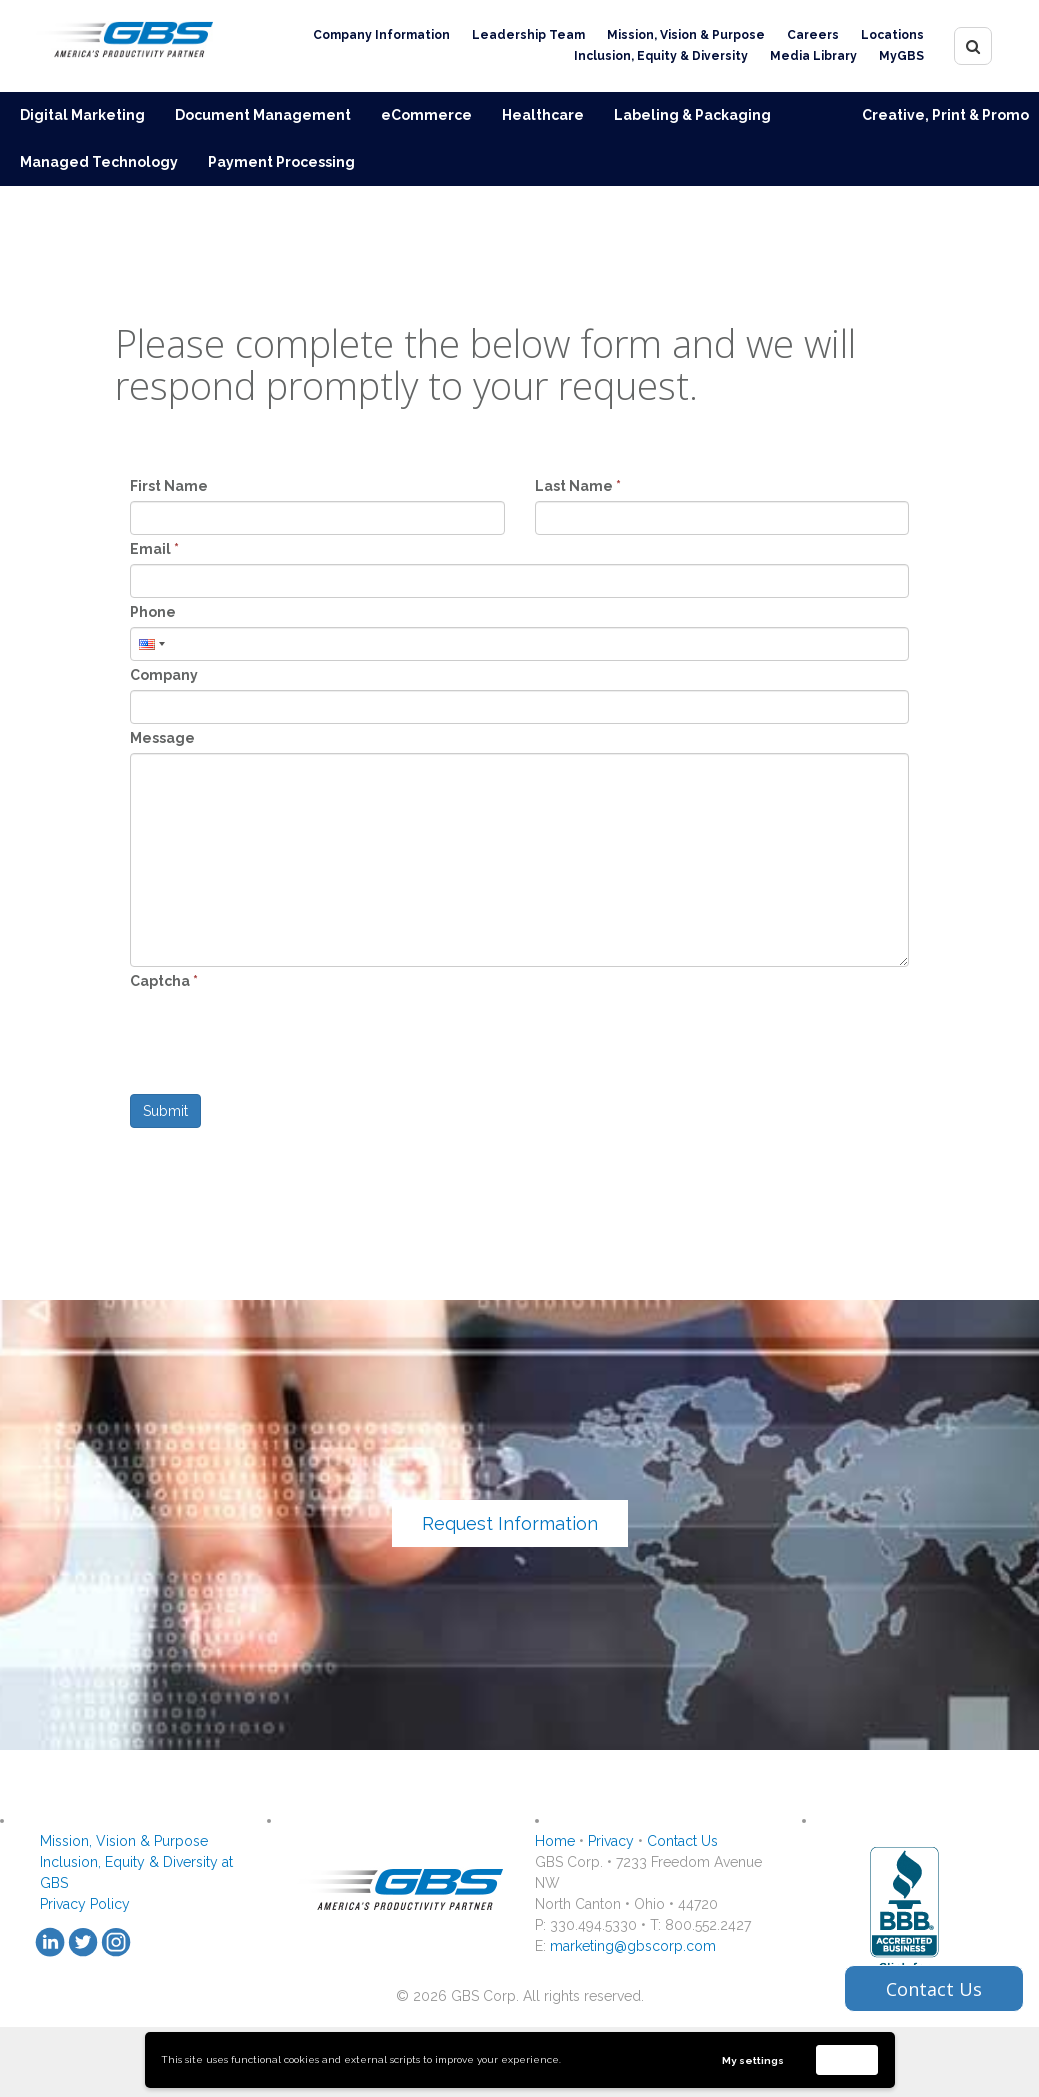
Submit (165, 1111)
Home (555, 1841)
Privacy (611, 1841)
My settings (753, 2060)
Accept (847, 2059)
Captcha (164, 981)
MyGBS (901, 56)
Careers (813, 35)
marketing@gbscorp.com (633, 1946)
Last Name (578, 486)
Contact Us (682, 1841)
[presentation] (282, 1035)
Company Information (381, 35)
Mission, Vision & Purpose (686, 35)
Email (154, 549)
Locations (892, 35)
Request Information (510, 1523)
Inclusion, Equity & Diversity (661, 56)
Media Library (813, 56)
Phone (153, 612)
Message (162, 738)
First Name (169, 486)
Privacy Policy (85, 1904)
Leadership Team (528, 35)
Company (164, 675)
